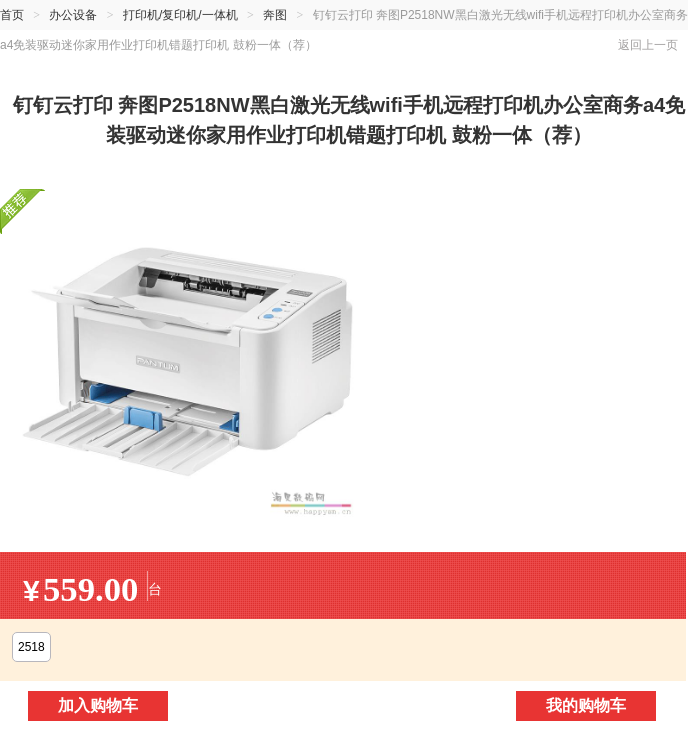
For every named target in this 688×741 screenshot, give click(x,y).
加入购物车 (98, 705)
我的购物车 (586, 705)
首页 (12, 15)
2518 (31, 647)
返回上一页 (648, 45)
